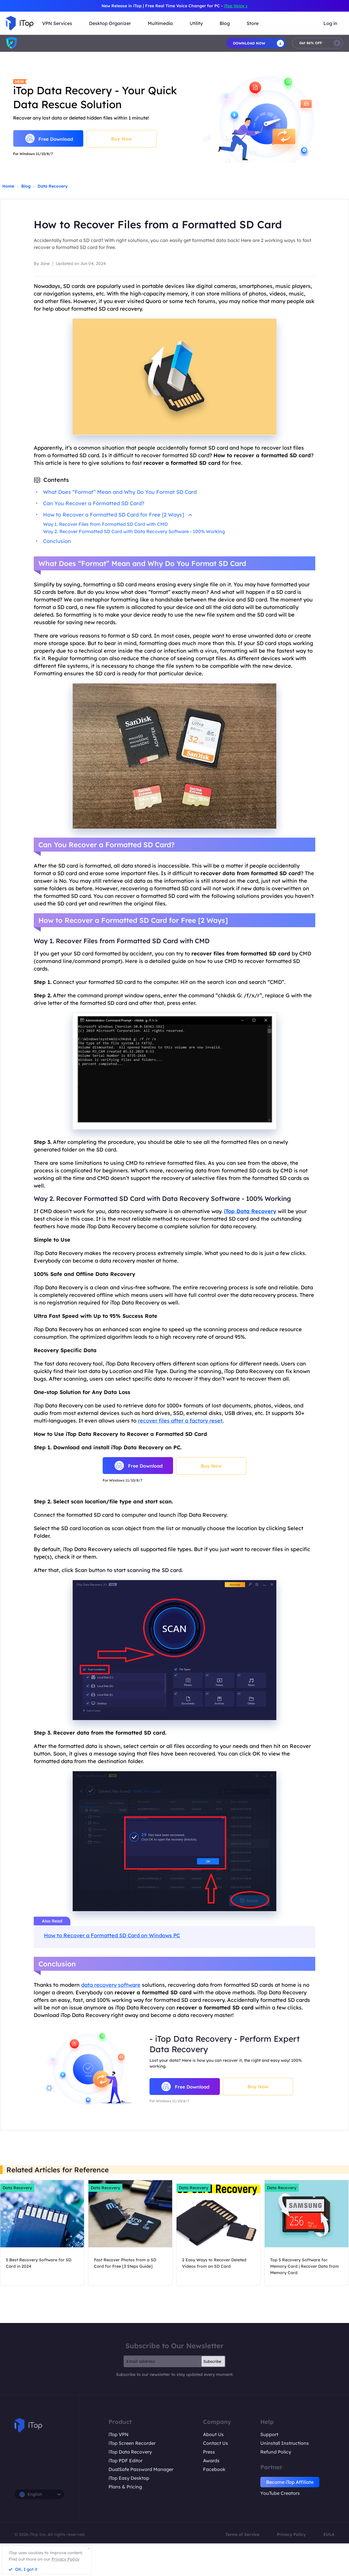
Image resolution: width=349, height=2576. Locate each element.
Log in (330, 23)
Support (269, 2434)
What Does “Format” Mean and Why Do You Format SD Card (120, 492)
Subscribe (212, 2361)
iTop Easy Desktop (128, 2478)
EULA (328, 2534)
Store (253, 23)
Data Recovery (52, 186)
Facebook (214, 2469)
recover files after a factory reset (180, 1420)
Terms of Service (242, 2534)
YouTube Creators (280, 2493)
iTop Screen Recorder (132, 2443)
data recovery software (110, 1985)
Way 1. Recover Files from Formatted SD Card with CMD (105, 524)
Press (209, 2452)
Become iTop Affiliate (290, 2482)
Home (8, 186)
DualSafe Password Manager (140, 2469)
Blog (26, 186)
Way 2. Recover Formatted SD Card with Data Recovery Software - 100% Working (134, 531)
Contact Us (215, 2443)
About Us (213, 2434)
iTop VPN (118, 2434)
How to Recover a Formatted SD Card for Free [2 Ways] (117, 514)
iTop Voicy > (235, 5)
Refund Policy (275, 2452)
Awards (211, 2460)
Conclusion (57, 541)
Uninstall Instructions (284, 2443)
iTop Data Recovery (130, 2452)
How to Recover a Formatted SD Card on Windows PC (112, 1935)
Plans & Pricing (125, 2487)
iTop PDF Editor (125, 2460)
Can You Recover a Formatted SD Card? (93, 503)
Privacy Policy (291, 2534)
